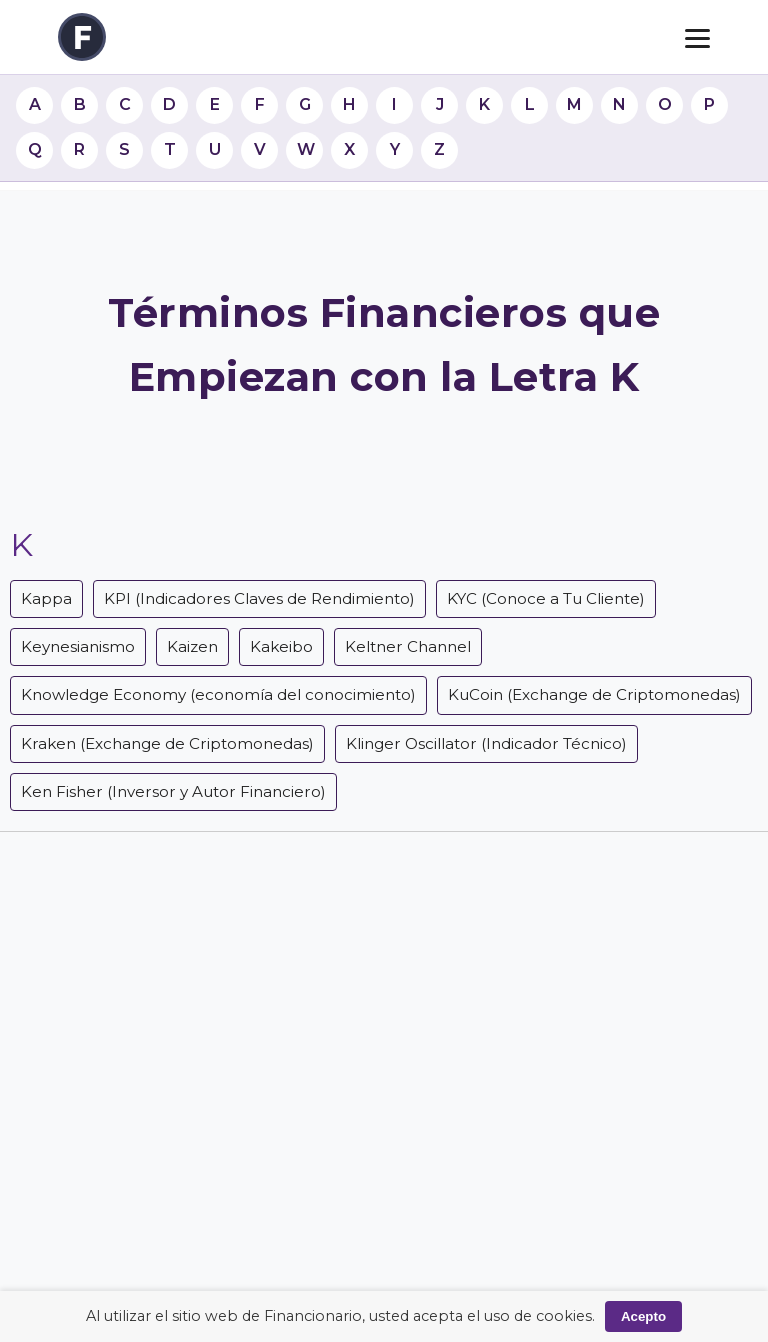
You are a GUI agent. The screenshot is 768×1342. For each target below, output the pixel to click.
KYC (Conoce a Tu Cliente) (546, 598)
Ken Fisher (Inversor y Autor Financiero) (173, 791)
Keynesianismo (78, 646)
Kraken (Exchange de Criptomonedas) (167, 743)
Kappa (46, 598)
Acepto (643, 1316)
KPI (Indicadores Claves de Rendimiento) (259, 598)
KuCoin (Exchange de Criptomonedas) (594, 694)
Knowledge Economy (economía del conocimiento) (218, 694)
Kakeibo (281, 646)
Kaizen (192, 646)
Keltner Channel (408, 646)
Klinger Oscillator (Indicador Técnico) (486, 743)
